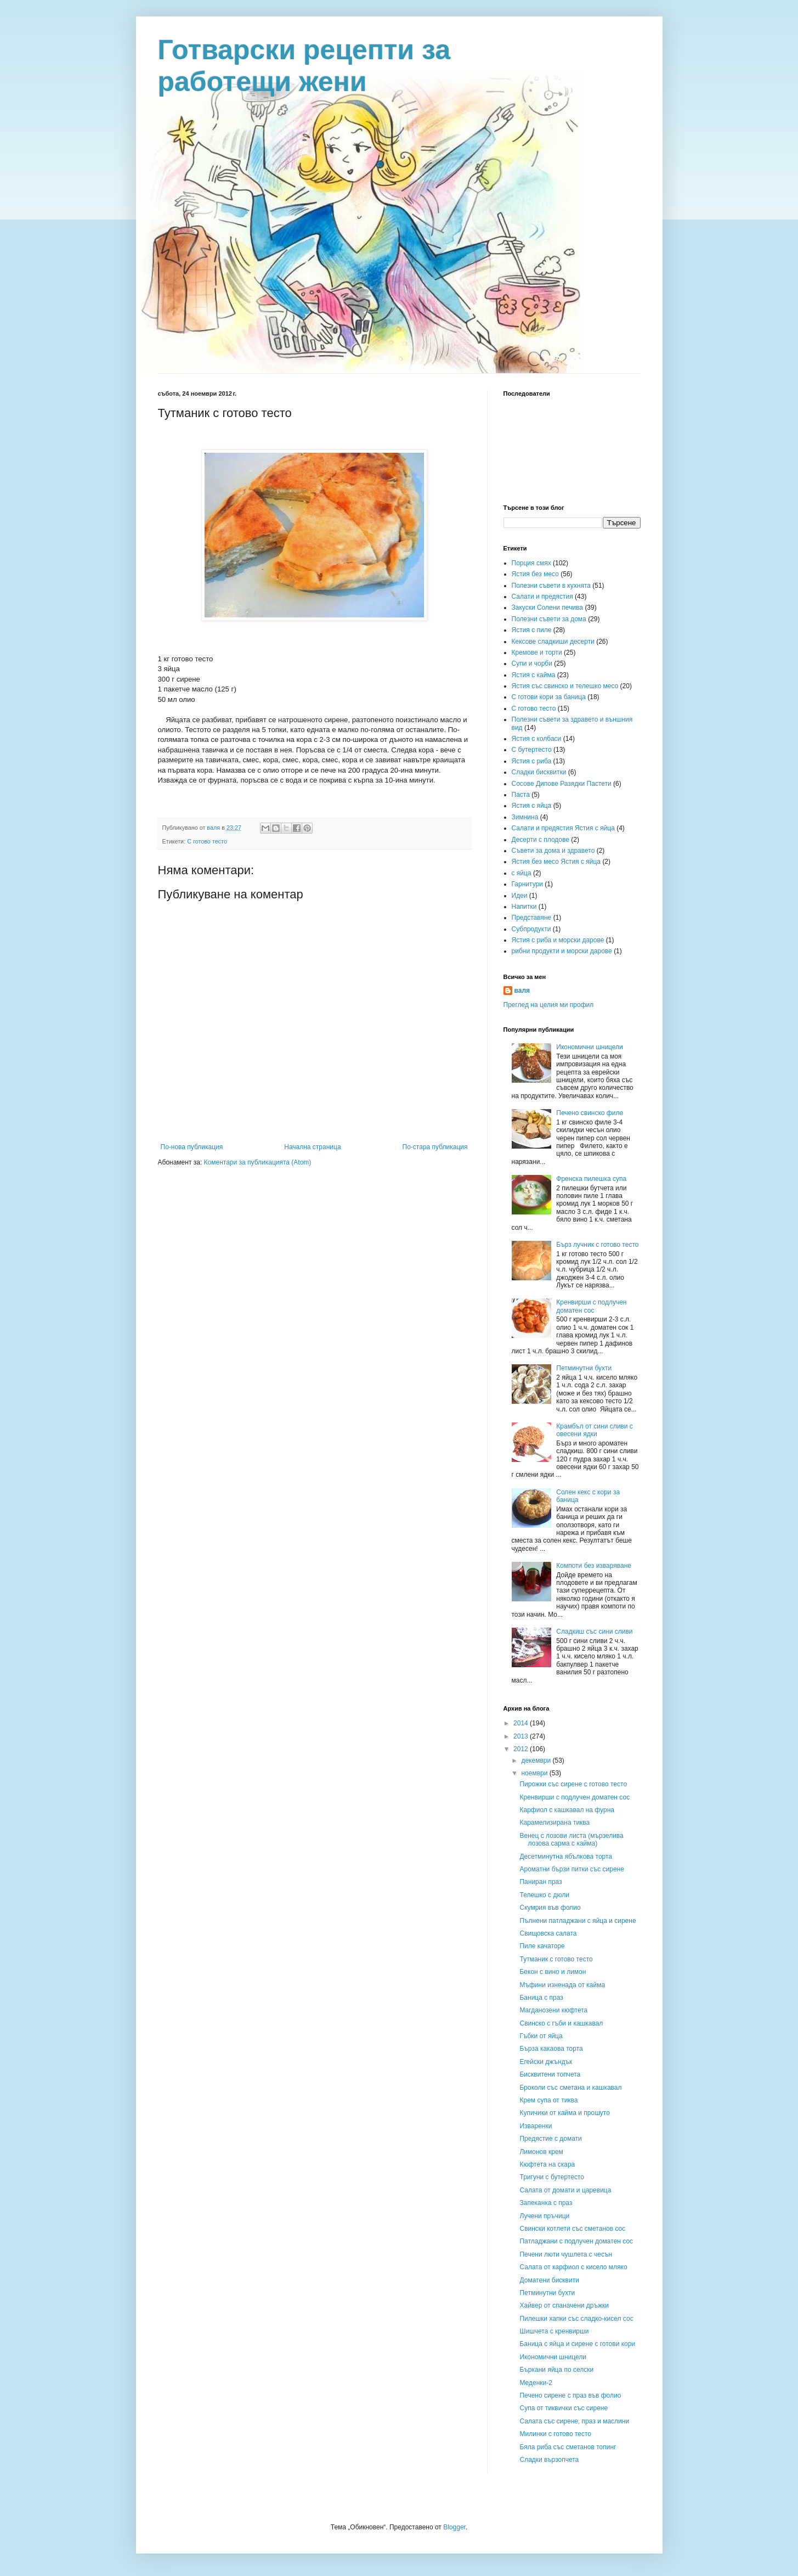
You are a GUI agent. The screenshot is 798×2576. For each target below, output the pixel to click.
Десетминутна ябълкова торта (565, 1856)
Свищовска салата (547, 1933)
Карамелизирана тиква (554, 1822)
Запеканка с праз (545, 2203)
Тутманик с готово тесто (555, 1959)
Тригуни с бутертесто (551, 2177)
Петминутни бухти (584, 1368)
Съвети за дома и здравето (553, 850)
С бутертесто (532, 749)
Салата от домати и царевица (565, 2190)
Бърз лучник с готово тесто (597, 1244)
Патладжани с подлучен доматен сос (576, 2241)
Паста (521, 794)
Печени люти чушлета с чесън (565, 2254)
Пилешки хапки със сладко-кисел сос (576, 2318)
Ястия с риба (532, 761)
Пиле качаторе (541, 1946)
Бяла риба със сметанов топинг (567, 2447)
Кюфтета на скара (547, 2164)
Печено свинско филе (589, 1113)
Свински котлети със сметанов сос (572, 2228)
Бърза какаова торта (550, 2048)
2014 (521, 1723)
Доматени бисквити (549, 2280)
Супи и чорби (532, 663)
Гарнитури (527, 884)
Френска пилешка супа (591, 1179)
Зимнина (525, 817)
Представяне (532, 917)
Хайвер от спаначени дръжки (564, 2305)
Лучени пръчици (544, 2216)
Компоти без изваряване (593, 1566)
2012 (521, 1749)
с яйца (521, 873)
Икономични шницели (589, 1047)
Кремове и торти (537, 652)
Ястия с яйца (532, 805)
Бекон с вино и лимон (552, 1972)
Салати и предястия (542, 596)
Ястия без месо (535, 574)
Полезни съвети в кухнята (551, 585)
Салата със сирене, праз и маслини (574, 2421)
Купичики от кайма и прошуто (564, 2113)
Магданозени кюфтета (553, 2010)
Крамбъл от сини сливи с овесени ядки (594, 1430)
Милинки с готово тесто (555, 2434)
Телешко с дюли (544, 1895)
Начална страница (312, 1147)
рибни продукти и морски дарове (562, 951)
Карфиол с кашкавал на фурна (566, 1810)
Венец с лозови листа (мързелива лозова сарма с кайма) (571, 1839)
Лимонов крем (541, 2152)
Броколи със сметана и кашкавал (570, 2087)
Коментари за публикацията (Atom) (258, 1162)
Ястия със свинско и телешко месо (565, 686)
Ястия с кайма (534, 675)
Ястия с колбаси (537, 739)
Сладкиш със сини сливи (594, 1631)
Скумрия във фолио (549, 1907)
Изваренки (535, 2126)
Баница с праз (541, 1997)
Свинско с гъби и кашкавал (561, 2023)
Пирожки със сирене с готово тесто (573, 1784)
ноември (535, 1773)
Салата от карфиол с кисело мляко (573, 2267)
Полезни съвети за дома (549, 619)
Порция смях (531, 563)
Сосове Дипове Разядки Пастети (562, 784)
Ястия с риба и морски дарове (558, 940)
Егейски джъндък (545, 2062)
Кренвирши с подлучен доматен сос (591, 1306)
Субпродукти (531, 929)
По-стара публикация (435, 1147)
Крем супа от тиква (548, 2100)
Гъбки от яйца (540, 2036)
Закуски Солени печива (548, 607)
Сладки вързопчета (549, 2459)
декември (536, 1760)
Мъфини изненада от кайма (562, 1985)
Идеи (520, 895)
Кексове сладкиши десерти (553, 641)
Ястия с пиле (532, 630)
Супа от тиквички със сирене (563, 2408)
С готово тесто (207, 841)
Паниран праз (540, 1882)
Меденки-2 (535, 2383)
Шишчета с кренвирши (553, 2331)
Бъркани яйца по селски (556, 2369)
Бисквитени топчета (549, 2074)
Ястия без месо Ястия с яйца (556, 861)
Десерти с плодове (540, 839)
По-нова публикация (192, 1147)
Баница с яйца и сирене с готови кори (577, 2344)
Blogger (454, 2527)
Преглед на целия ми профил (548, 1005)
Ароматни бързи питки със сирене (571, 1869)
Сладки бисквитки (539, 772)
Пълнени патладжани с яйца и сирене (577, 1921)
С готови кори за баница (549, 697)
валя (522, 990)
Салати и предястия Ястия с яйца (563, 828)
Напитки (524, 906)
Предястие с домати (550, 2138)
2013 (521, 1736)
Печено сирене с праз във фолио (570, 2395)
